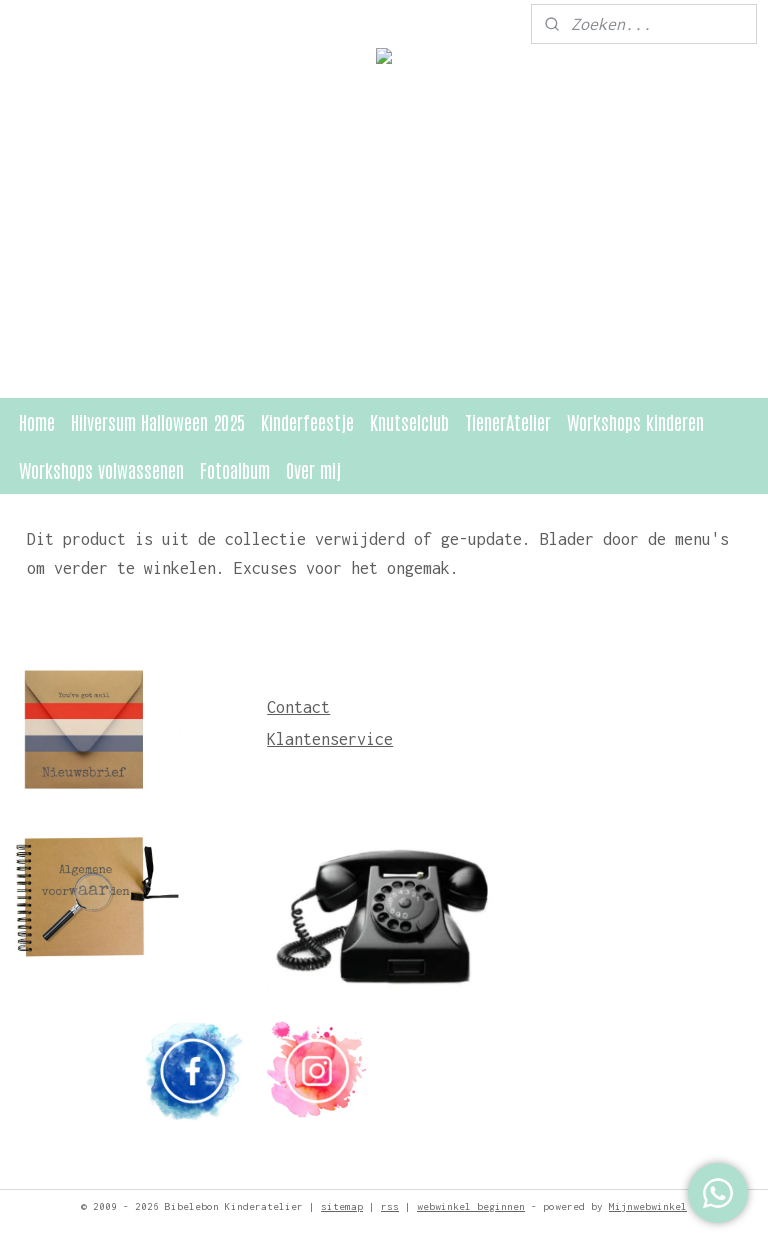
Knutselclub (409, 421)
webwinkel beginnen (471, 1206)
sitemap (342, 1206)
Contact (298, 707)
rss (390, 1206)
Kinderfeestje (307, 421)
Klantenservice (330, 739)
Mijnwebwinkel (648, 1206)
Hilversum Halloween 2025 (158, 421)
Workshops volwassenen (101, 469)
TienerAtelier (508, 421)
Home (37, 421)
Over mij (313, 469)
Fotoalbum (235, 469)
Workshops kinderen (635, 421)
